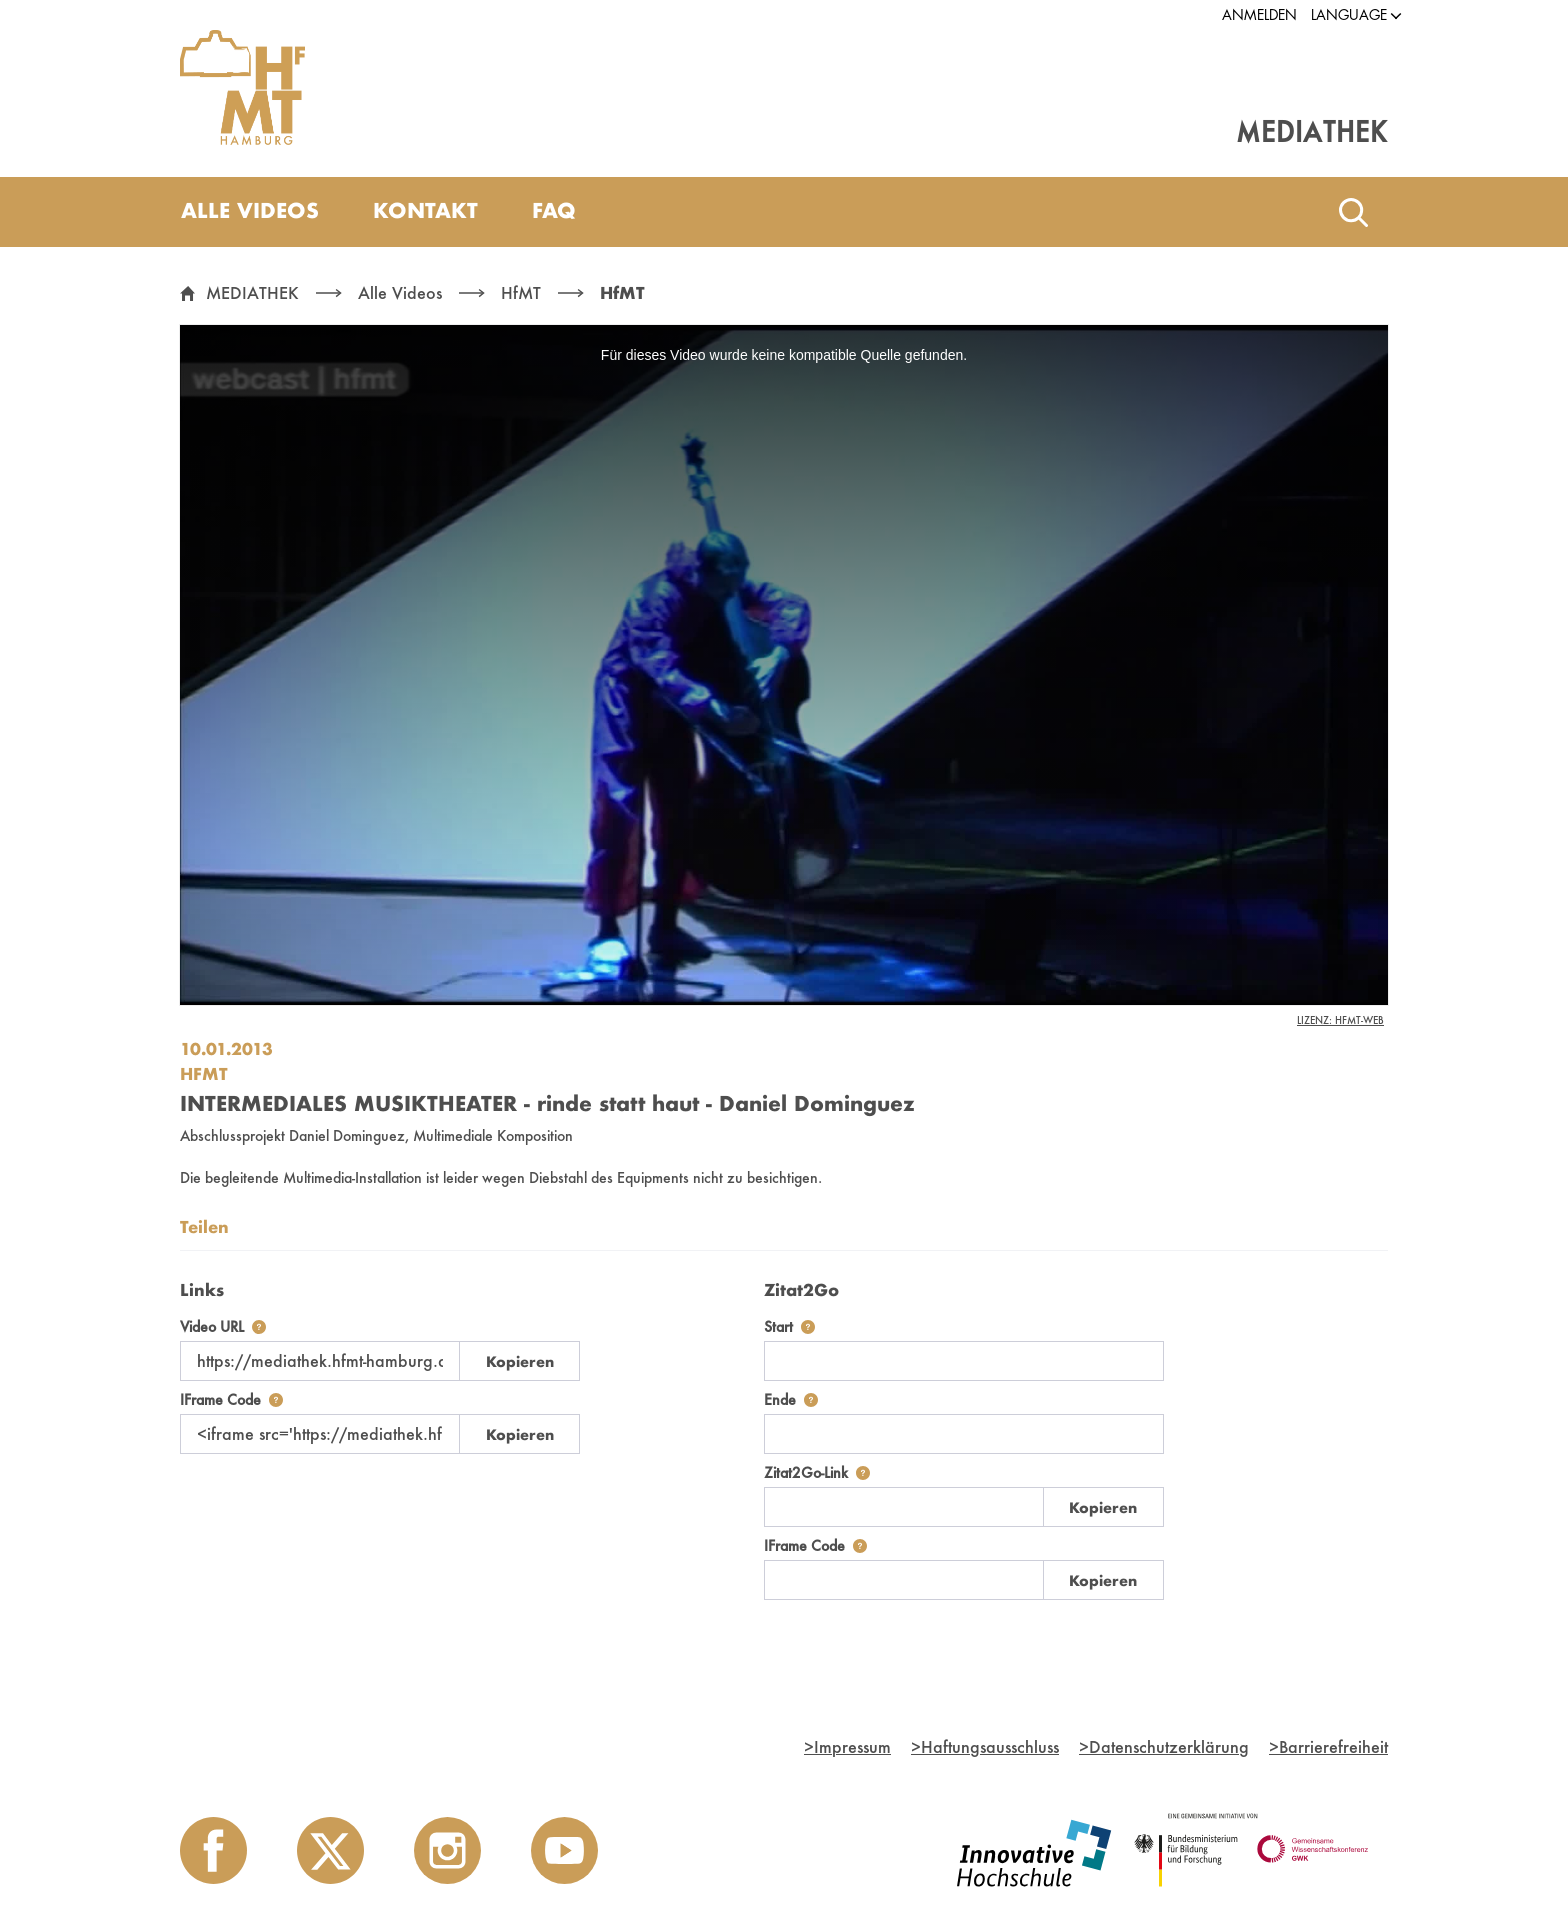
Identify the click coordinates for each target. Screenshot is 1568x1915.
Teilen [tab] (204, 1226)
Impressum (847, 1746)
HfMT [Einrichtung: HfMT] (204, 1073)
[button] (1349, 15)
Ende (791, 1399)
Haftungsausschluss (985, 1746)
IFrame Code (231, 1399)
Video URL (223, 1326)
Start (789, 1326)
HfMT (521, 292)
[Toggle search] (1353, 212)
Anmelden (1259, 15)
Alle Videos (400, 292)
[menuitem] (250, 212)
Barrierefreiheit (1328, 1746)
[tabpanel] (784, 1435)
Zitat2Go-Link (817, 1472)
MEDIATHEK (252, 292)
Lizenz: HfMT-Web (1340, 1020)
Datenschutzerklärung (1164, 1746)
